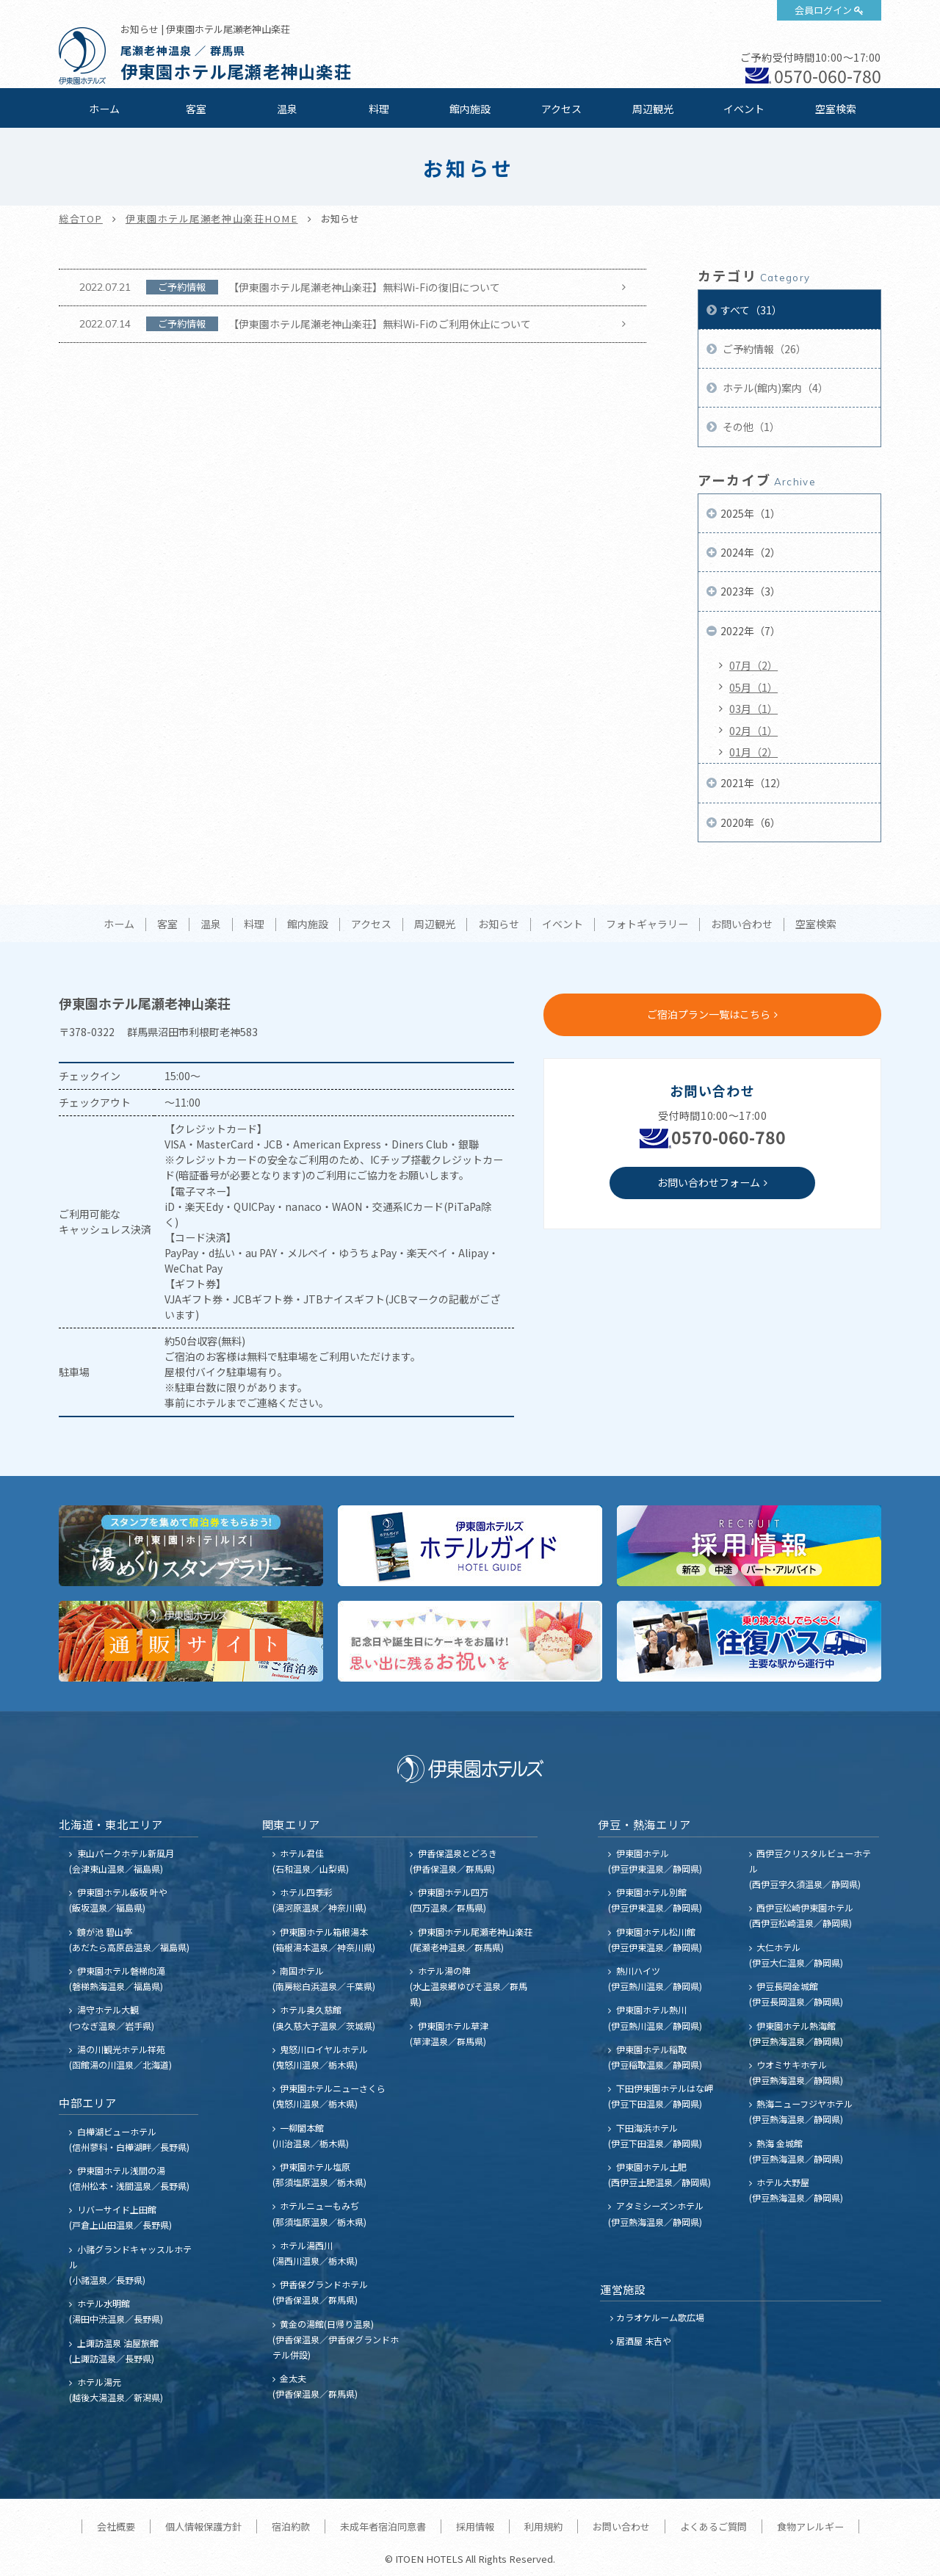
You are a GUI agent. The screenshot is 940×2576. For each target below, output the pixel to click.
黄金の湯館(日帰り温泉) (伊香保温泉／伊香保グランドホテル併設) (335, 2339)
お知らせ (498, 924)
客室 (196, 108)
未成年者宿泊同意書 (383, 2526)
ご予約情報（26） (763, 348)
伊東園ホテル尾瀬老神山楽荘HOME (212, 218)
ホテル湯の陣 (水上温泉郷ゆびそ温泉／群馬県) (468, 1986)
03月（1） (753, 708)
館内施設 (470, 108)
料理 (379, 108)
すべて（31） (751, 310)
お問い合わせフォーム (708, 1182)
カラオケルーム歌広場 (660, 2317)
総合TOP (81, 218)
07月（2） (753, 665)
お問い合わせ (742, 924)
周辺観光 (652, 108)
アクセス (561, 108)
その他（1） (750, 426)
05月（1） (753, 687)
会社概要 (116, 2526)
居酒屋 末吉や (643, 2340)
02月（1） (753, 730)
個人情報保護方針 (203, 2526)
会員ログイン (823, 10)
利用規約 (543, 2526)
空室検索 (835, 108)
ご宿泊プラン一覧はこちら (708, 1014)
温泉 (287, 108)
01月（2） (753, 752)
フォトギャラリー (647, 924)
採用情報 (475, 2526)
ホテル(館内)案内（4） (774, 387)
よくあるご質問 (713, 2526)
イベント (743, 108)
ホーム (104, 108)
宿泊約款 (291, 2526)
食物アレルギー (810, 2526)
